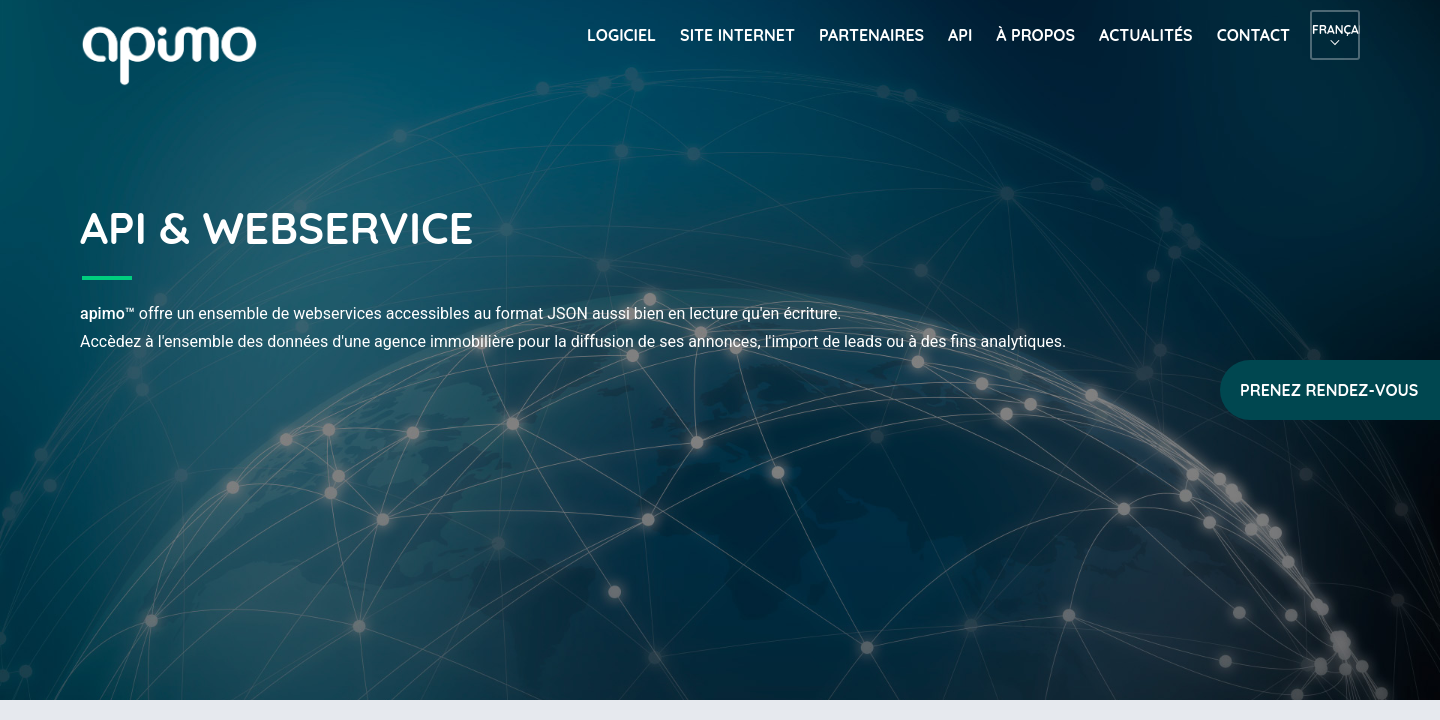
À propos (1035, 35)
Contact (1253, 35)
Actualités (1146, 35)
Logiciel (621, 35)
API (960, 35)
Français (1335, 29)
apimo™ (180, 53)
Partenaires (871, 35)
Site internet (737, 35)
